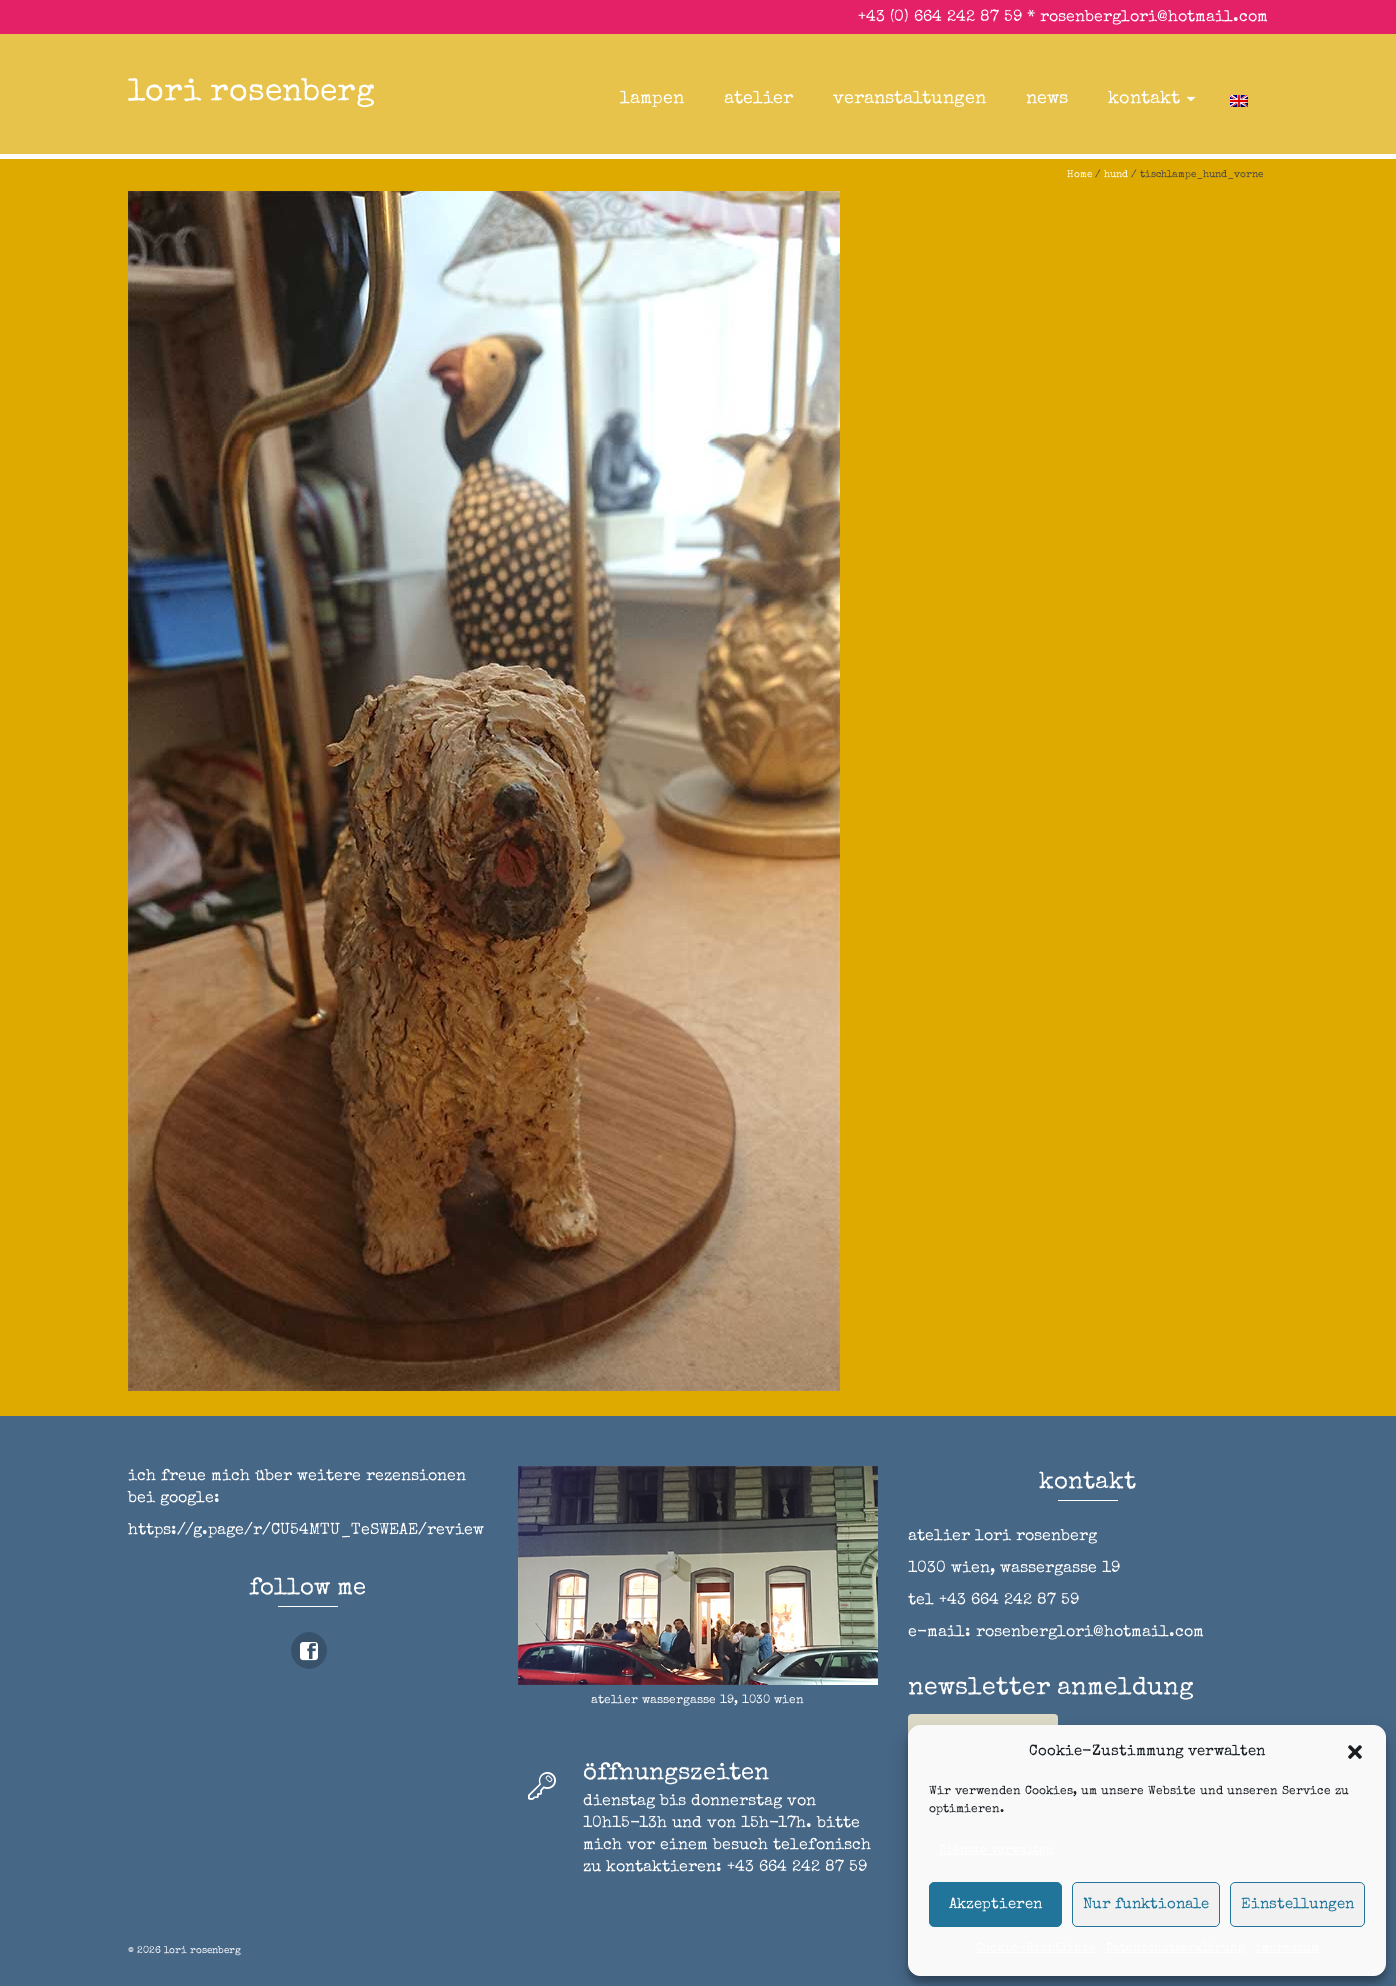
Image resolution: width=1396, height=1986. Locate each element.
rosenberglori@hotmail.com (1154, 18)
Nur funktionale (1146, 1904)
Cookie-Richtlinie (1036, 1949)
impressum (1287, 1949)
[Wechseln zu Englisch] (1239, 99)
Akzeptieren (995, 1904)
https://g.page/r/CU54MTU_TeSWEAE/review (306, 1531)
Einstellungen (1297, 1904)
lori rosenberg (251, 93)
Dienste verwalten (996, 1851)
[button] (1355, 1752)
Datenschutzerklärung (1175, 1949)
